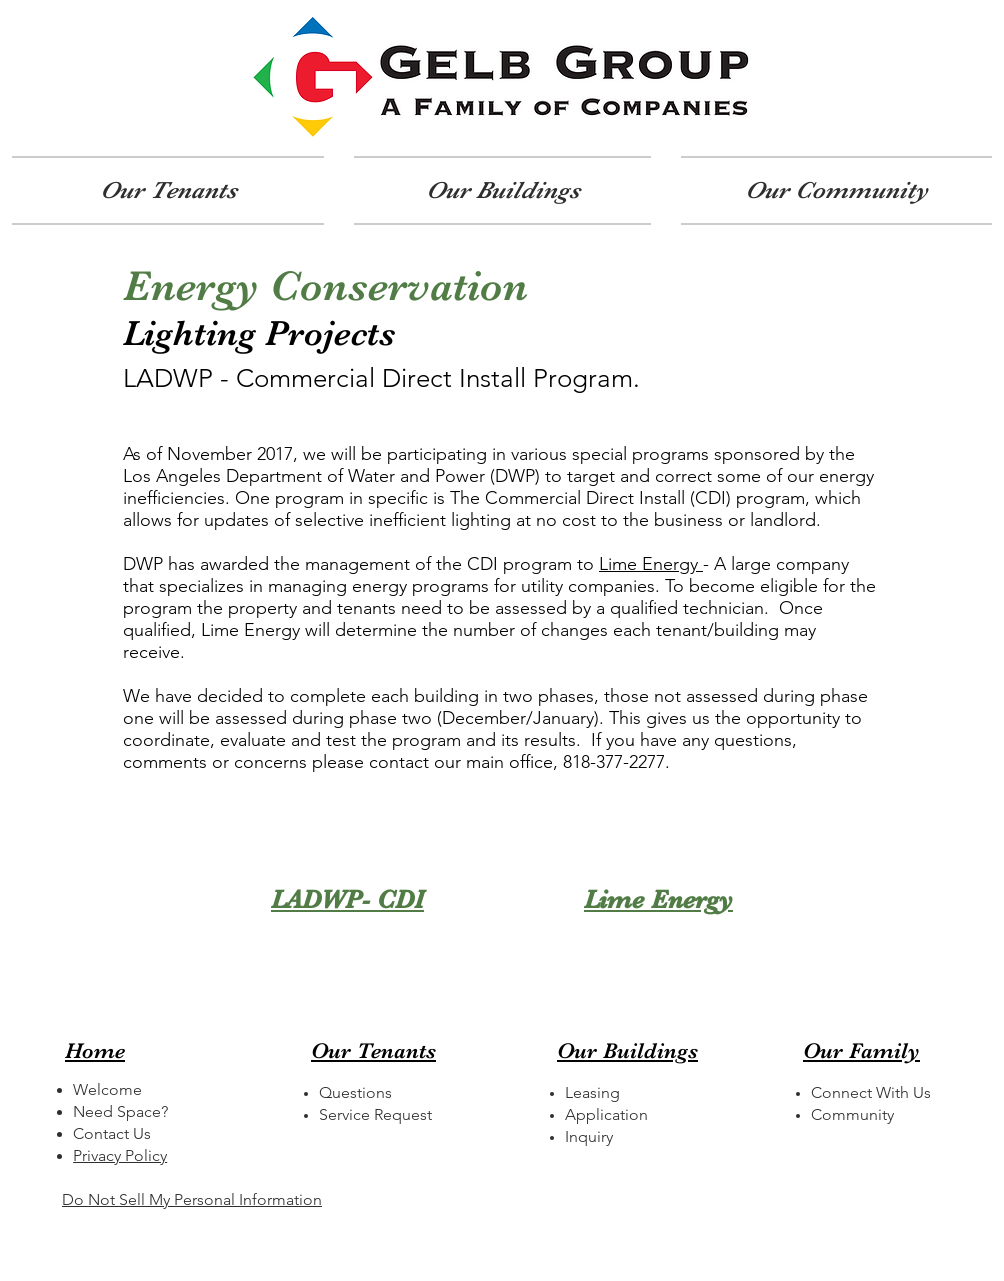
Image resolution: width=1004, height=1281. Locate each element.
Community (852, 1114)
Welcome (107, 1089)
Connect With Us (871, 1092)
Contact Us (112, 1133)
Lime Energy (651, 564)
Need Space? (120, 1111)
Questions (355, 1092)
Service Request (375, 1114)
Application (606, 1114)
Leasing (592, 1092)
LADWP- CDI (347, 899)
